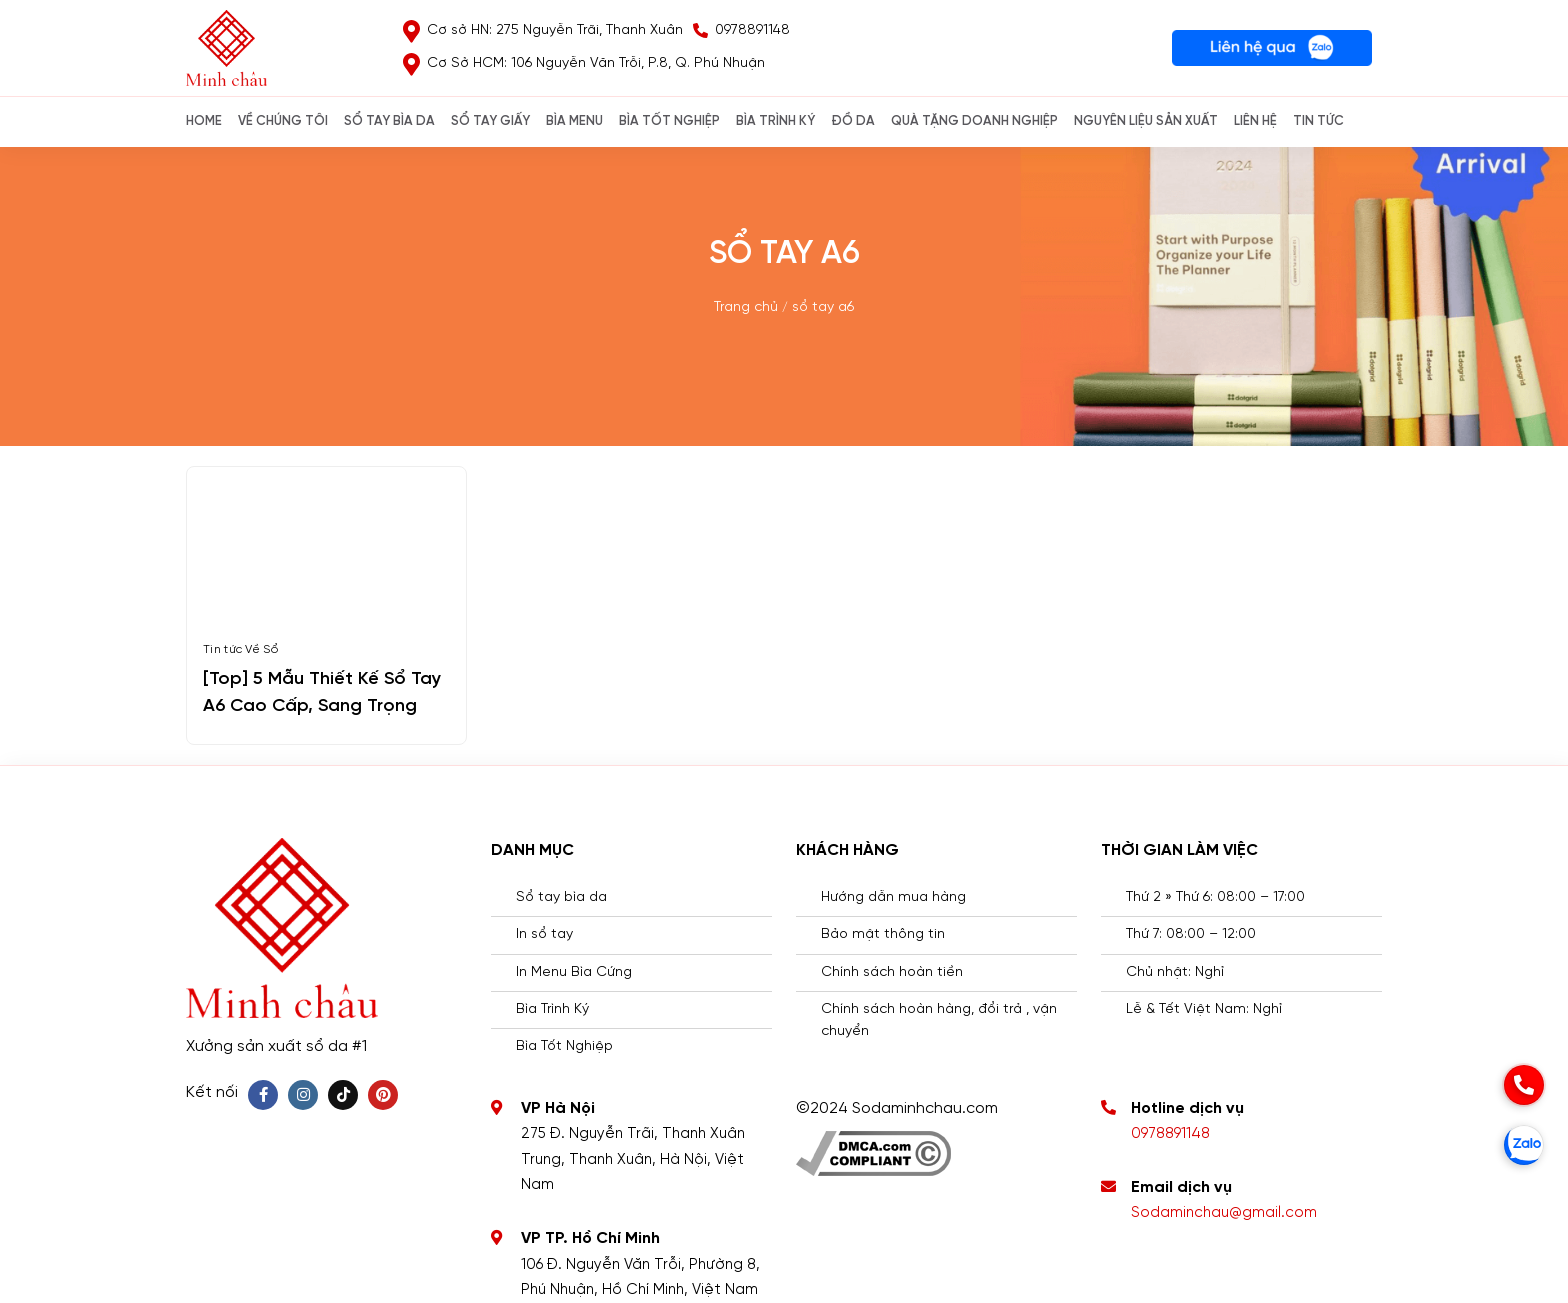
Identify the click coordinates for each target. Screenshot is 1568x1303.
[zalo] (1524, 1145)
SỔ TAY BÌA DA (389, 121)
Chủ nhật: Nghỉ (1175, 972)
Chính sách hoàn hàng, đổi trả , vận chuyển (939, 1020)
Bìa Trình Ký (552, 1009)
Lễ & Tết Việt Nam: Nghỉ (1204, 1009)
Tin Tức (1318, 121)
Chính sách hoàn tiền (892, 972)
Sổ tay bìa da (561, 897)
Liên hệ (1255, 121)
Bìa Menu (574, 121)
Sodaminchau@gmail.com (1224, 1213)
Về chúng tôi (283, 121)
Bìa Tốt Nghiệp (564, 1046)
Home (204, 121)
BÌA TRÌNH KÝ (775, 121)
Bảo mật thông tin (883, 934)
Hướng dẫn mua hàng (893, 897)
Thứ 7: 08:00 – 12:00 (1191, 934)
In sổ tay (544, 934)
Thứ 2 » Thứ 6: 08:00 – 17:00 (1215, 897)
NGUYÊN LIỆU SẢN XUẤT (1146, 121)
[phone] (1524, 1085)
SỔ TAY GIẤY (490, 121)
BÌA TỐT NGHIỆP (669, 121)
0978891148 (1170, 1134)
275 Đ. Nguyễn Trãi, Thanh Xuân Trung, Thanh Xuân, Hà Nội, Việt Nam (633, 1159)
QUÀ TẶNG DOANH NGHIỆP (974, 121)
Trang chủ (746, 307)
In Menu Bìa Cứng (574, 972)
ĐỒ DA (853, 121)
